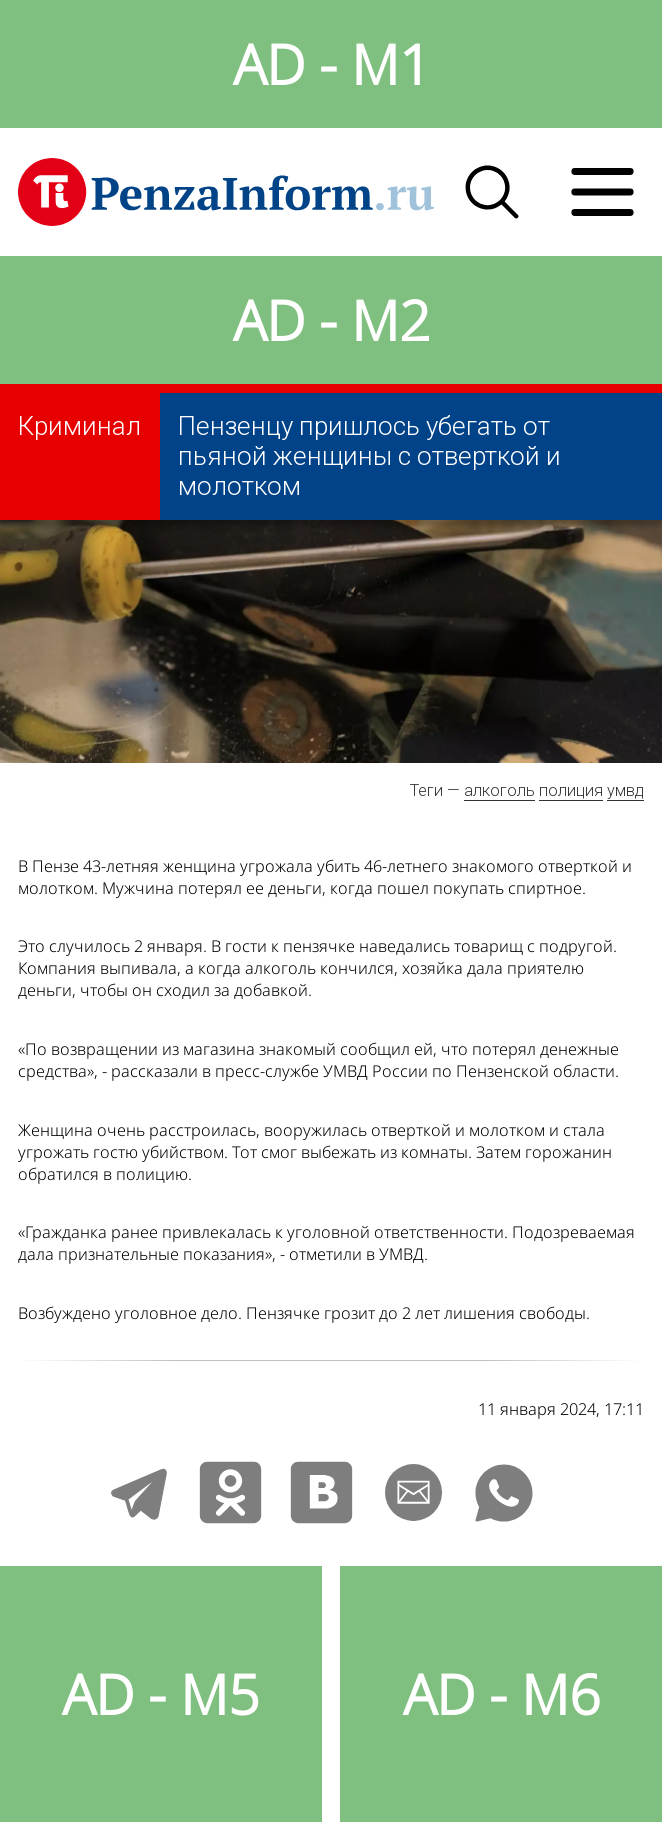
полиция (571, 790)
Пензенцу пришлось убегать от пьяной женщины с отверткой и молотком (369, 456)
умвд (625, 790)
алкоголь (499, 790)
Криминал (79, 426)
